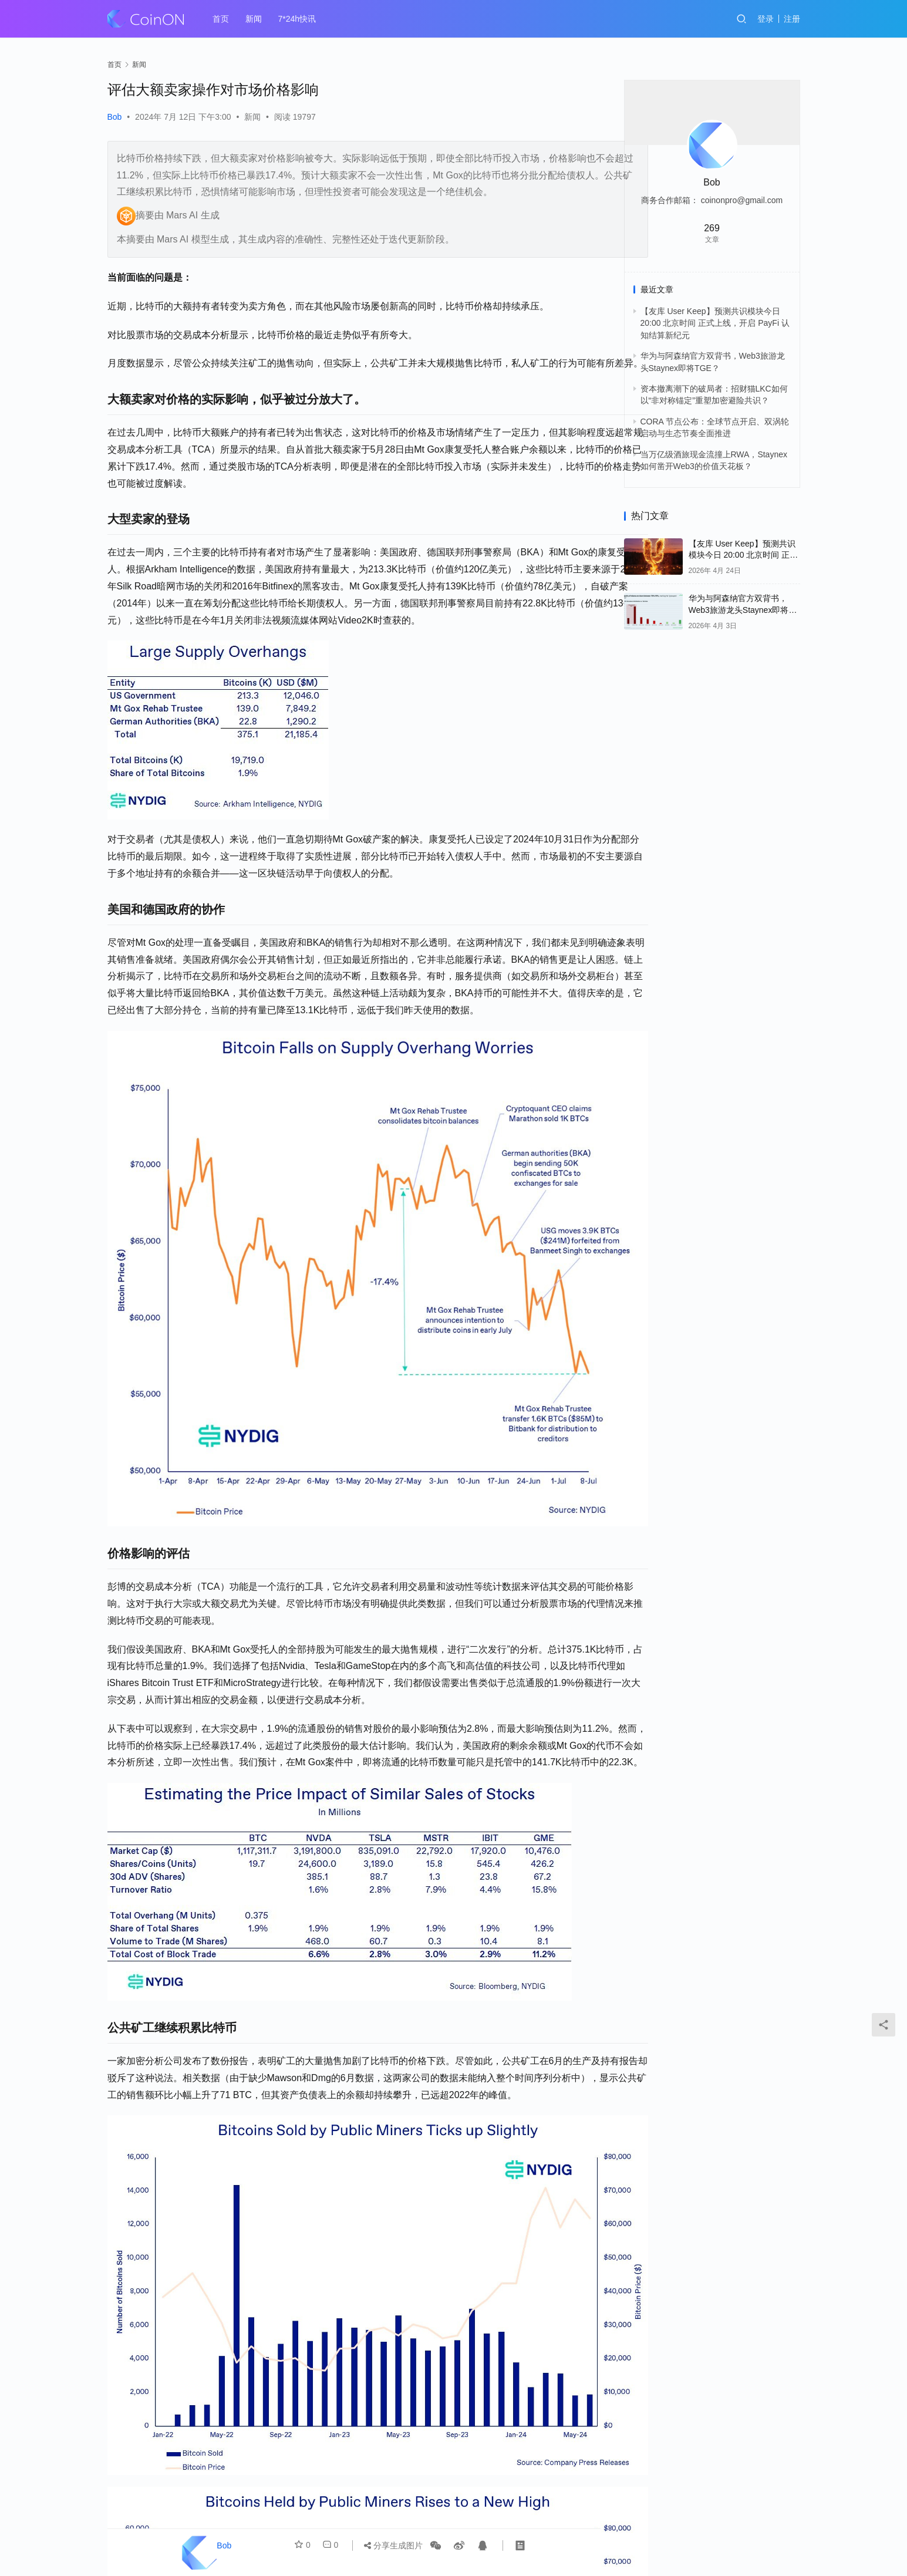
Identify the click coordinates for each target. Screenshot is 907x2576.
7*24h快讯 (297, 18)
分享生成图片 (393, 2545)
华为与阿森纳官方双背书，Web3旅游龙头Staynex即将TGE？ (739, 610)
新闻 (253, 18)
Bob (114, 117)
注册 (792, 18)
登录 (765, 18)
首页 (221, 18)
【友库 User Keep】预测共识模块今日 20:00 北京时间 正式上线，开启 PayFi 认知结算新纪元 (715, 323)
